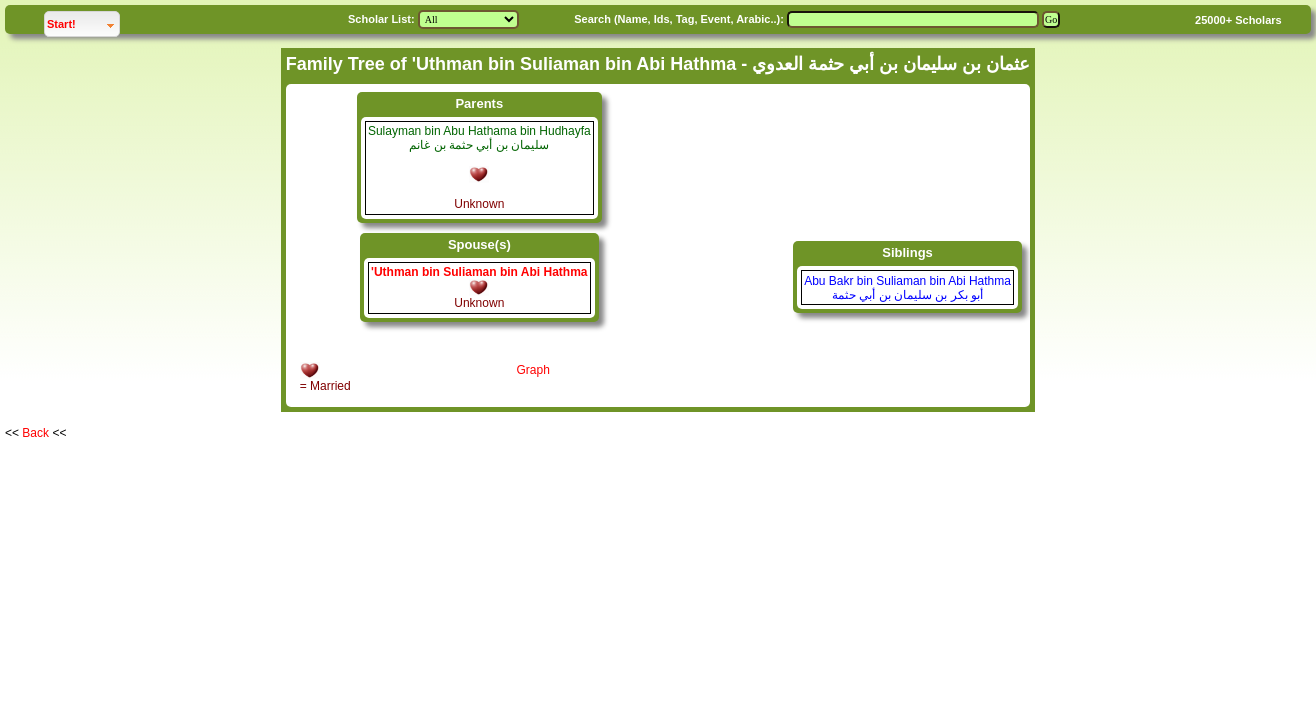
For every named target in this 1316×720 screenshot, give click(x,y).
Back (35, 433)
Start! (83, 21)
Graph (532, 370)
